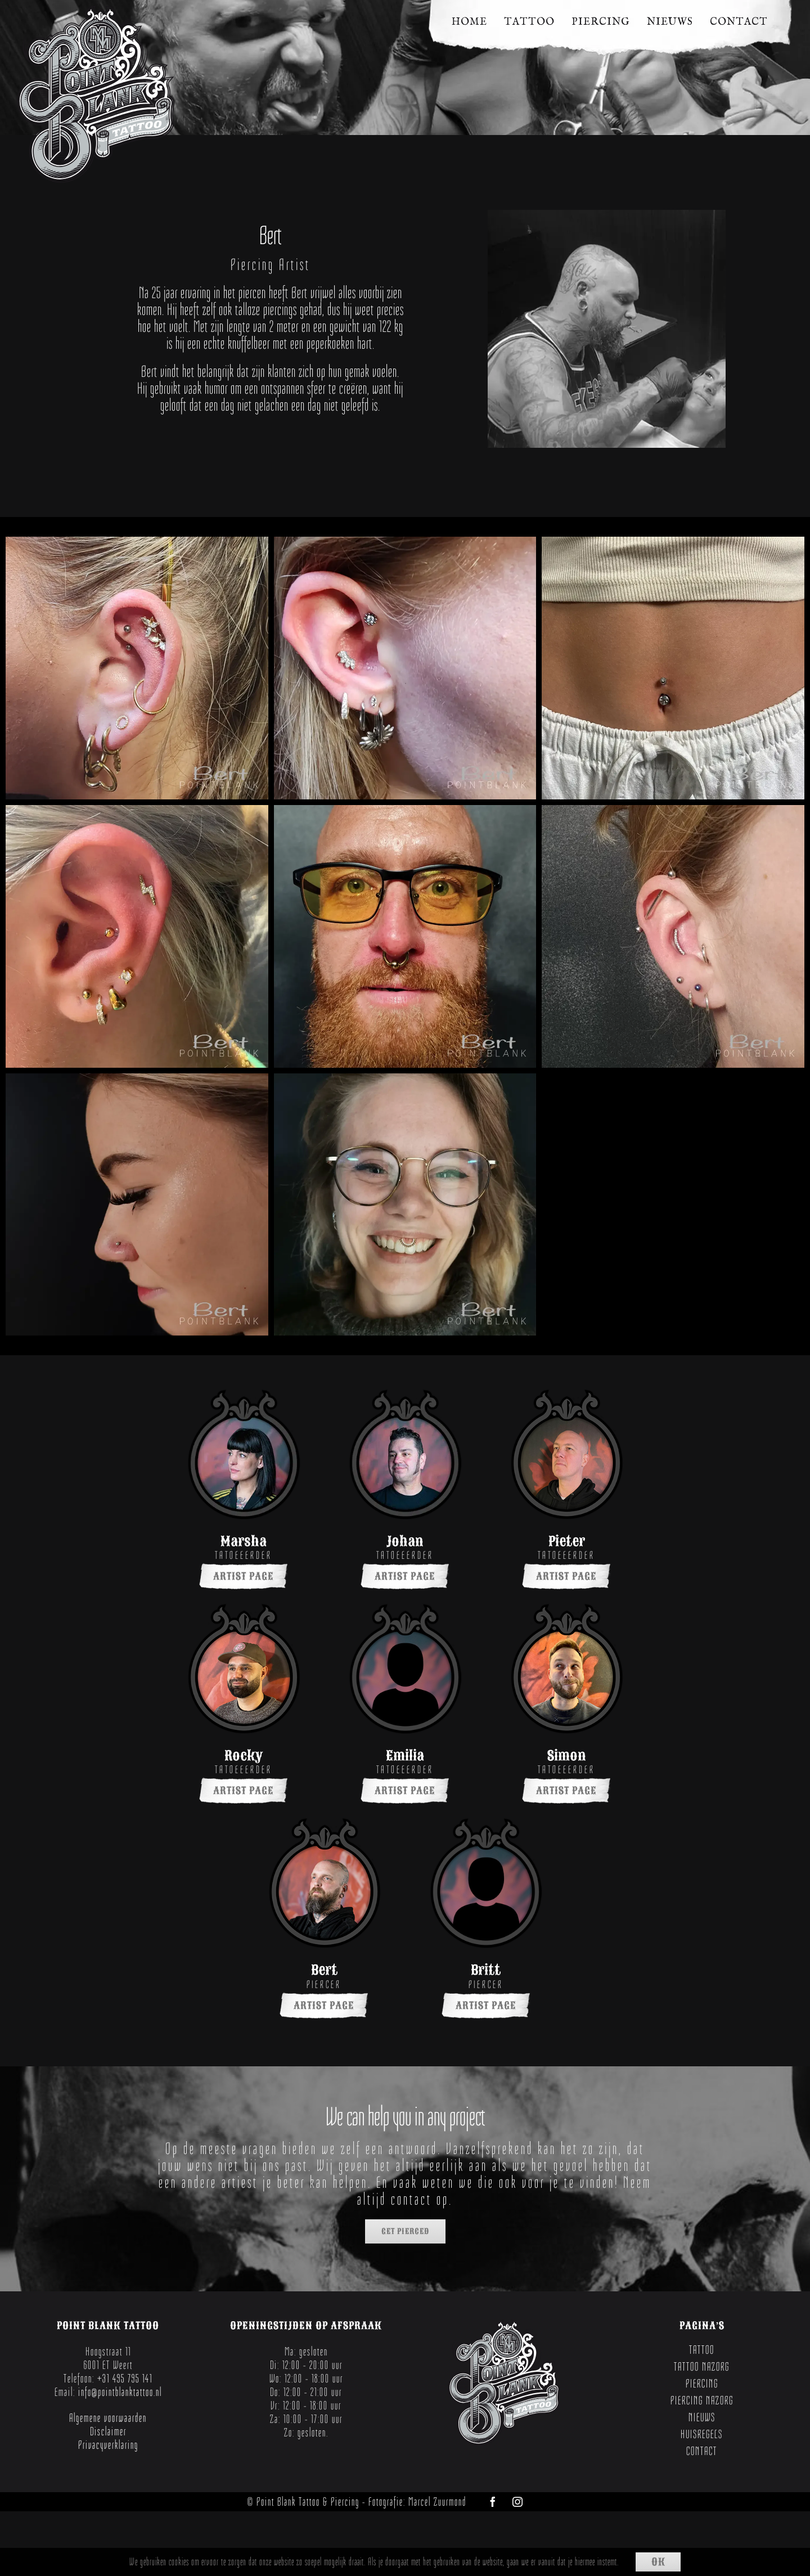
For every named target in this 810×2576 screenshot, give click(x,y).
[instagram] (517, 2501)
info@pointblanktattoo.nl (120, 2392)
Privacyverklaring (108, 2445)
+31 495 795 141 (124, 2378)
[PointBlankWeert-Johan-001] (405, 1397)
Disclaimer (108, 2431)
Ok (658, 2562)
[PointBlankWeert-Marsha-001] (243, 1397)
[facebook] (492, 2501)
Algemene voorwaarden (108, 2418)
